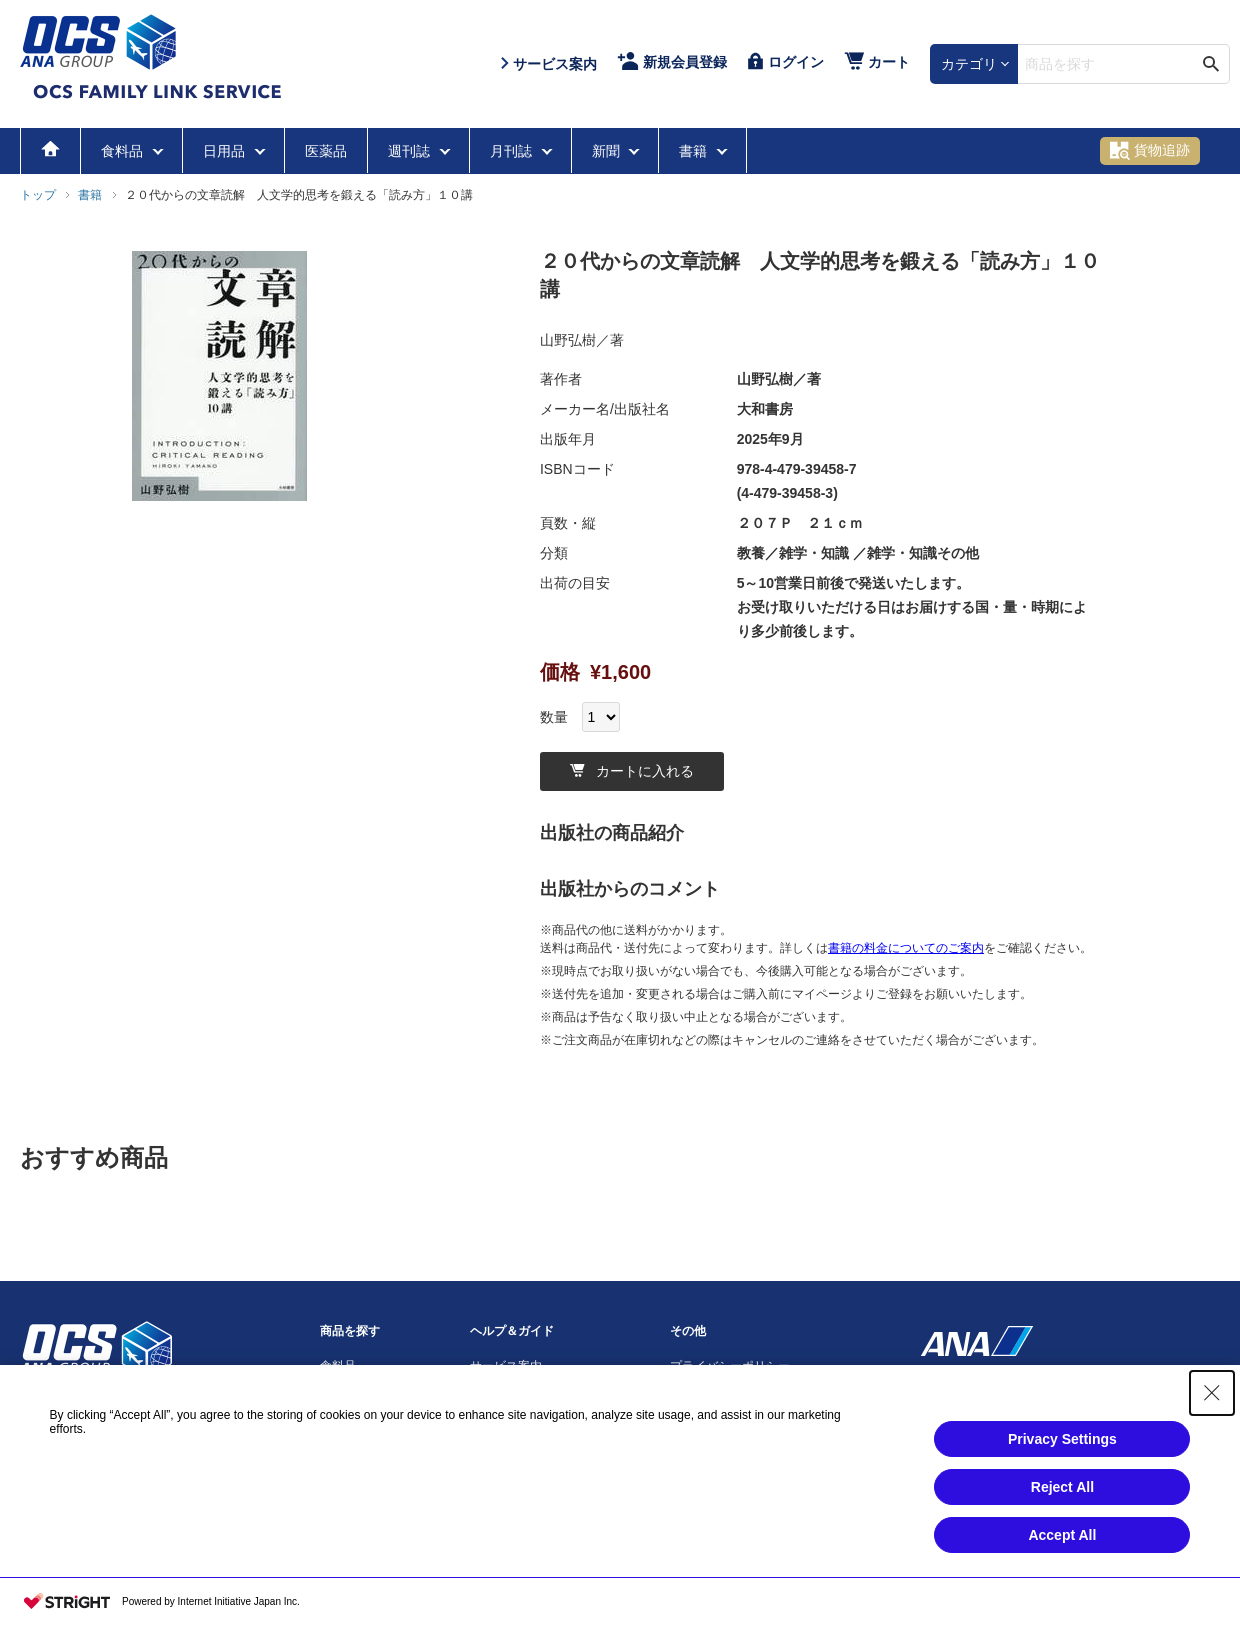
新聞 (608, 151)
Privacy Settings (1062, 1439)
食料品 (124, 151)
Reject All (1062, 1487)
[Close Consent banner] (1212, 1393)
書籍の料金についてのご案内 (906, 948)
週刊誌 (411, 151)
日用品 (226, 151)
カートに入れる (632, 771)
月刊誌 (513, 151)
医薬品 (326, 151)
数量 (554, 717)
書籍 (695, 151)
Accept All (1062, 1535)
